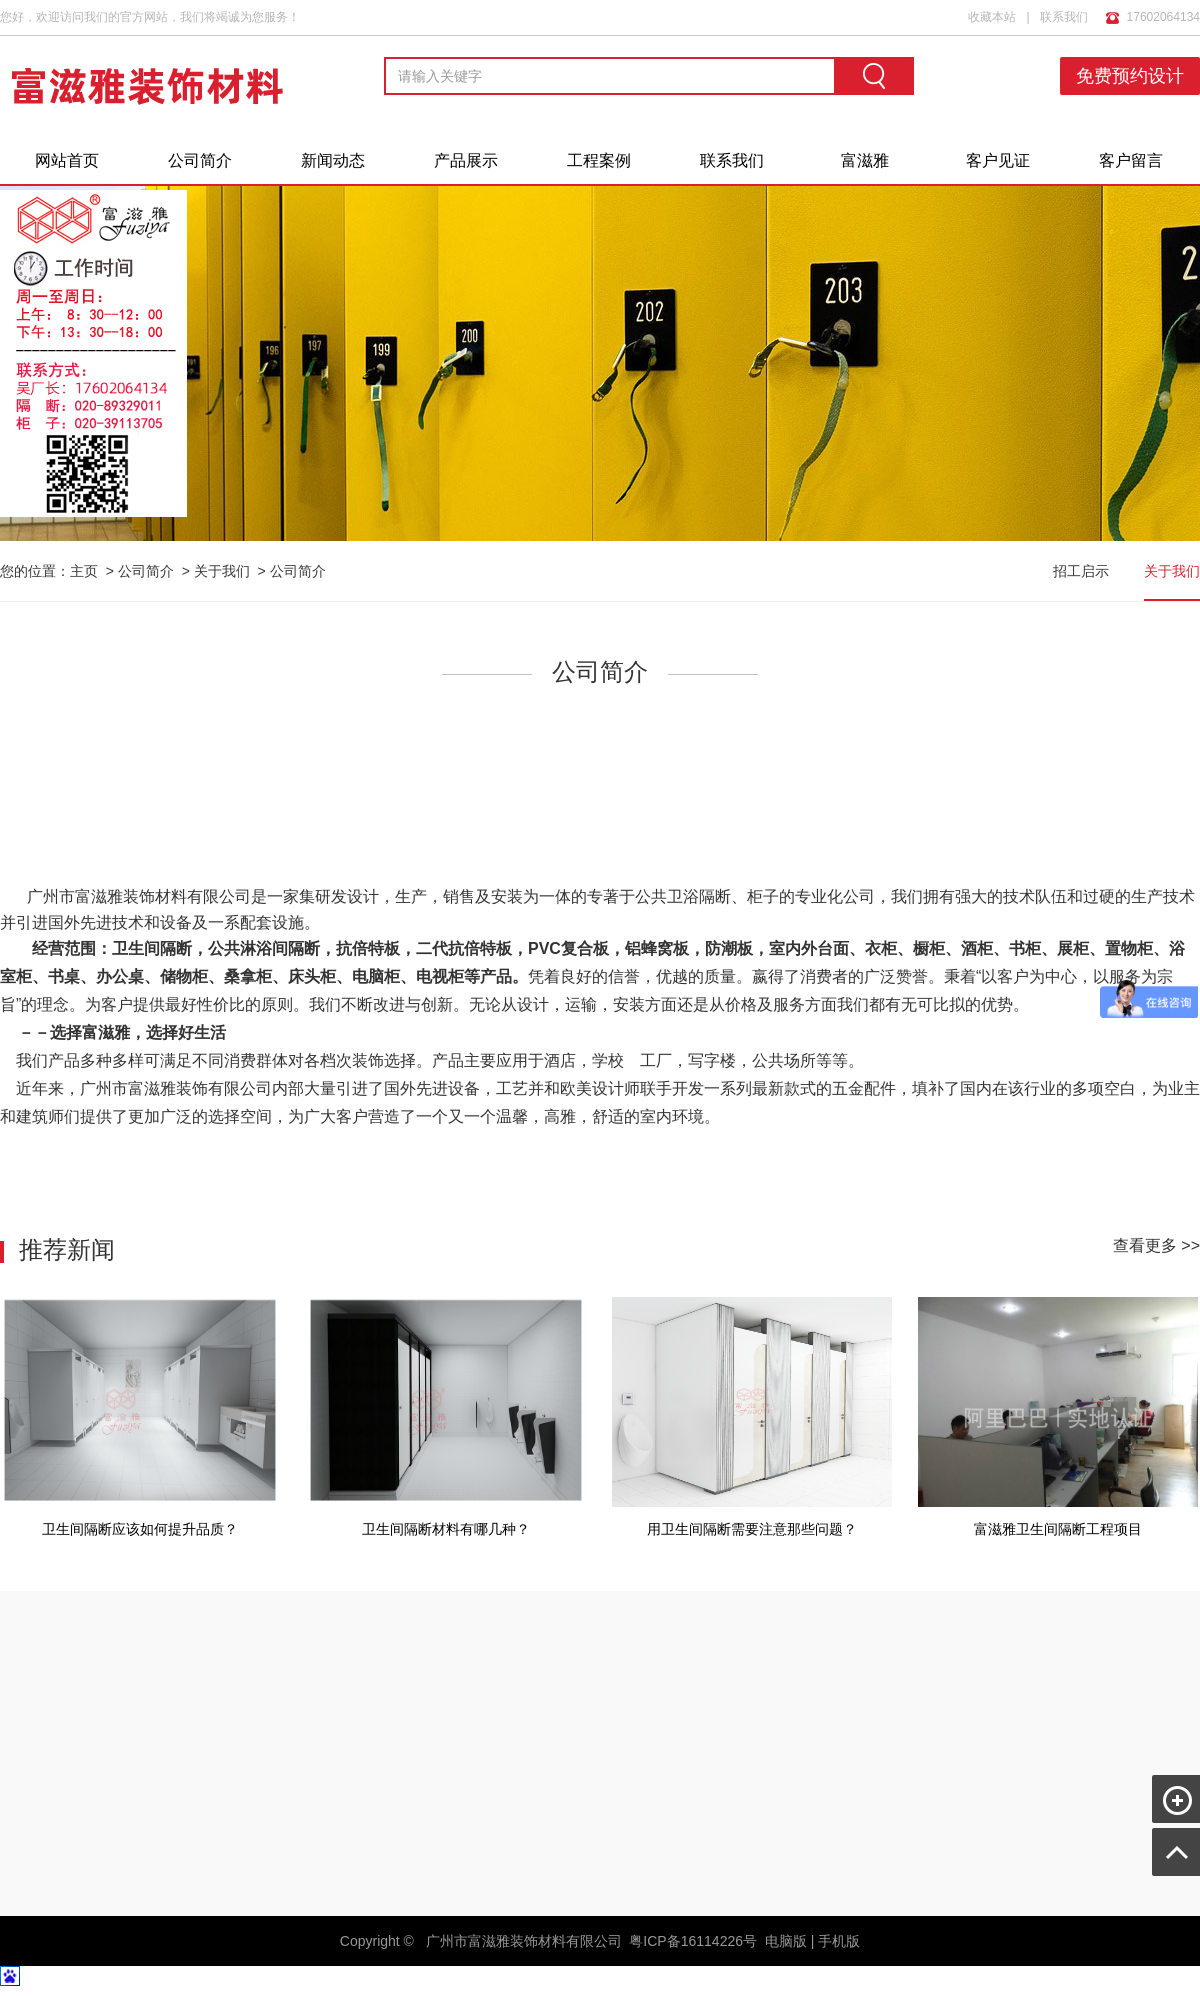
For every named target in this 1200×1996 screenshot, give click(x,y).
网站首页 (67, 160)
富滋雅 (865, 160)
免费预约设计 (1130, 76)
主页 (84, 571)
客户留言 (1131, 160)
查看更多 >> (1156, 1245)
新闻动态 (333, 160)
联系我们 (1064, 17)
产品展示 (466, 160)
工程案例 (599, 160)
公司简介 (200, 160)
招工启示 (1081, 571)
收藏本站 (992, 17)
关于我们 (222, 571)
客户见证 (998, 160)
